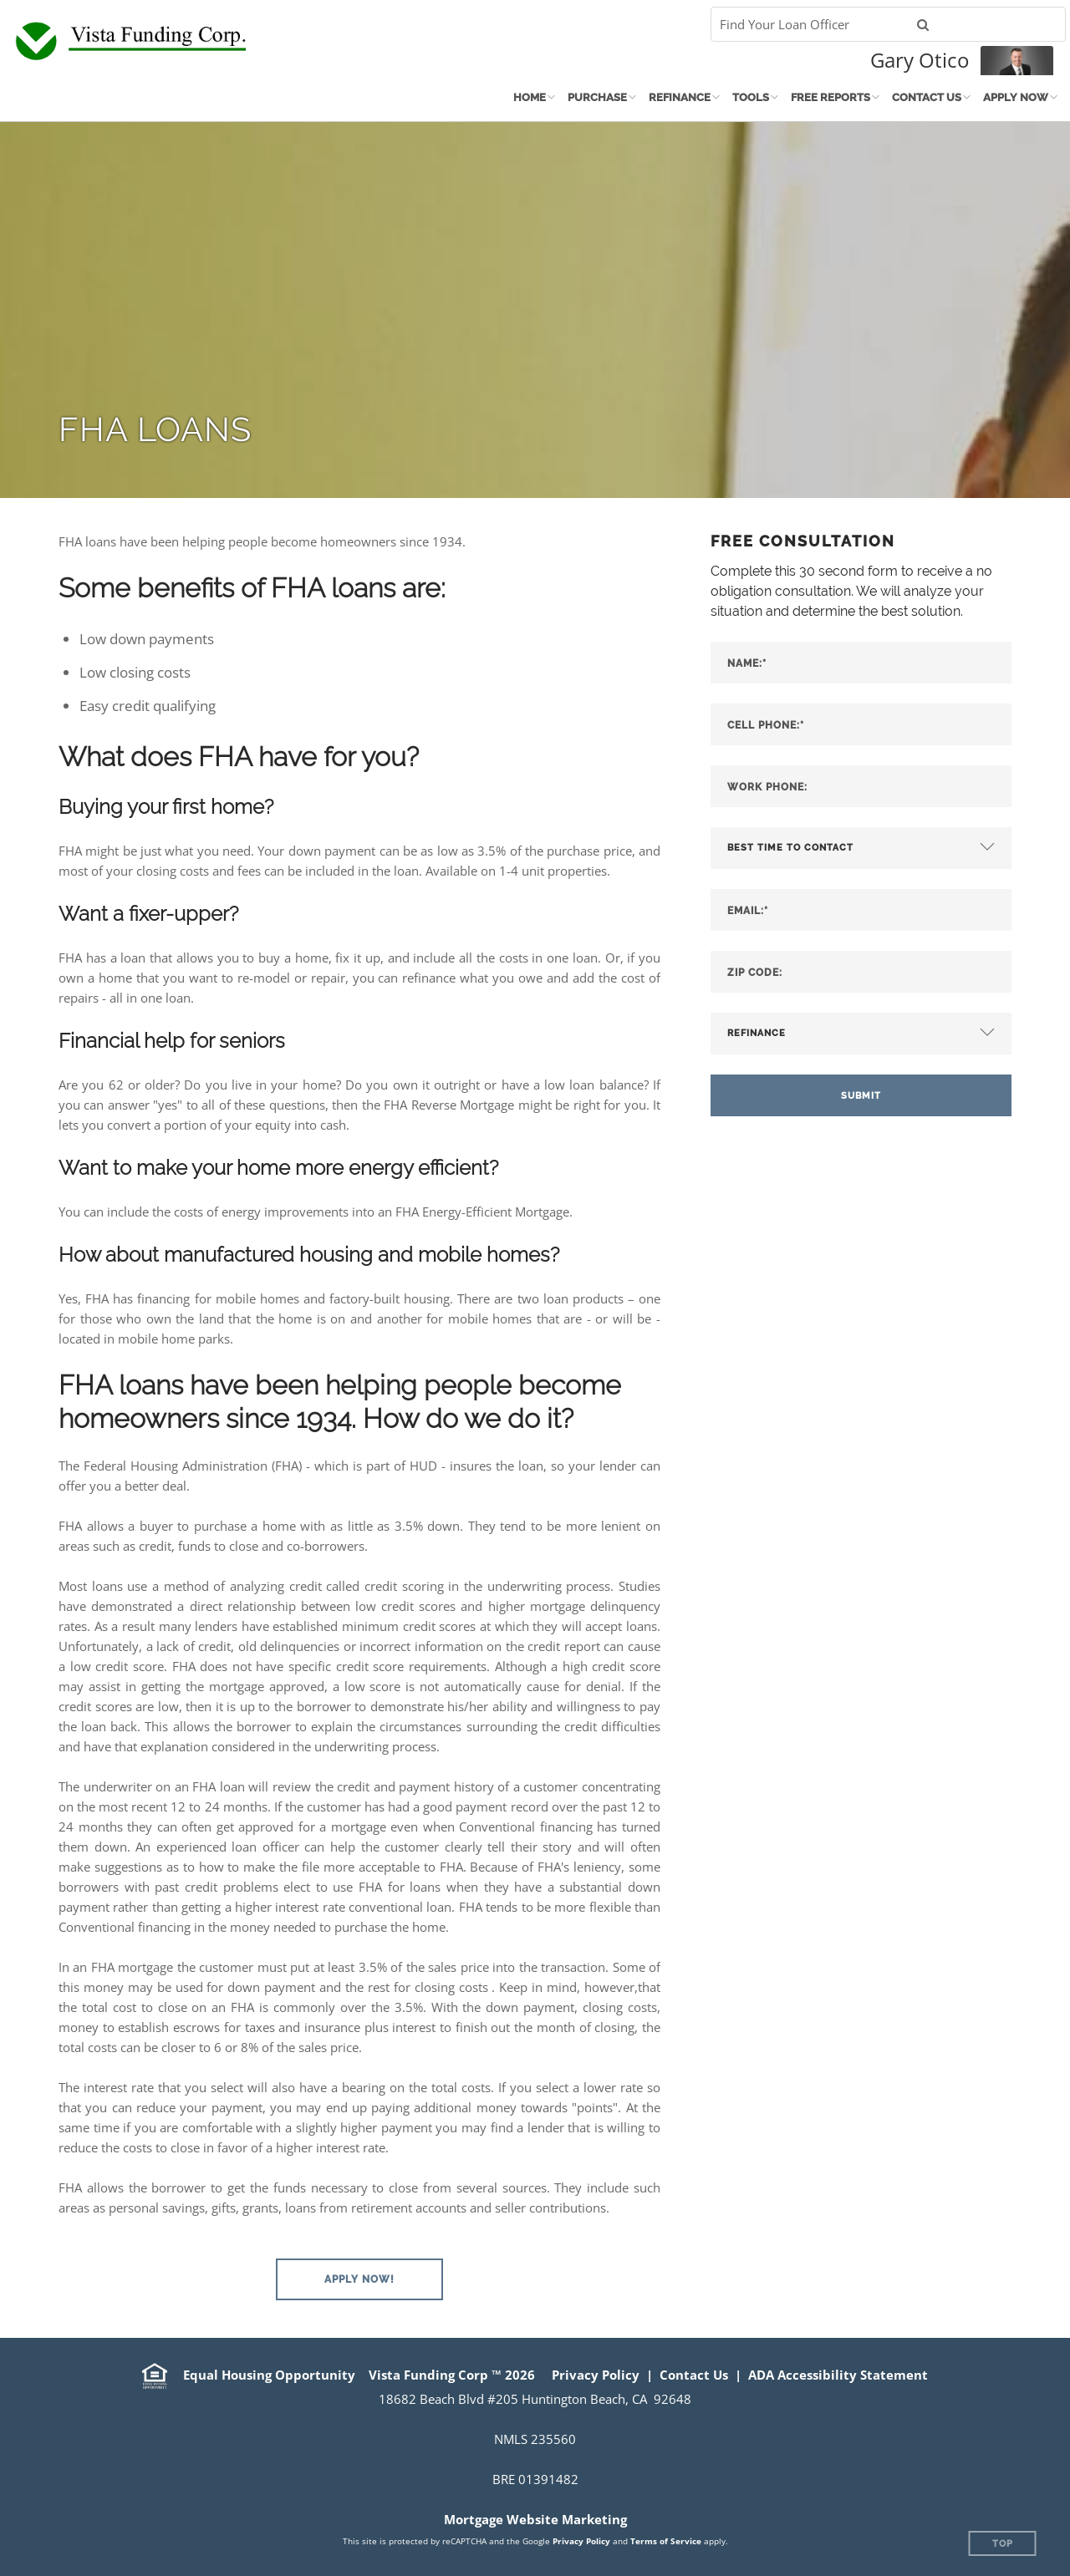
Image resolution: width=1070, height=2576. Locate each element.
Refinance (680, 97)
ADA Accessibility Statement (838, 2374)
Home (529, 97)
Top (1002, 2543)
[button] (359, 2279)
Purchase (597, 97)
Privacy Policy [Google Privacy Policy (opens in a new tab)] (581, 2541)
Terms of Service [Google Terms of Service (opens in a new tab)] (665, 2541)
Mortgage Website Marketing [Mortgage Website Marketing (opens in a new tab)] (535, 2519)
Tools (750, 97)
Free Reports (830, 97)
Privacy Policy (595, 2374)
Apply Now (1015, 97)
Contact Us (926, 97)
